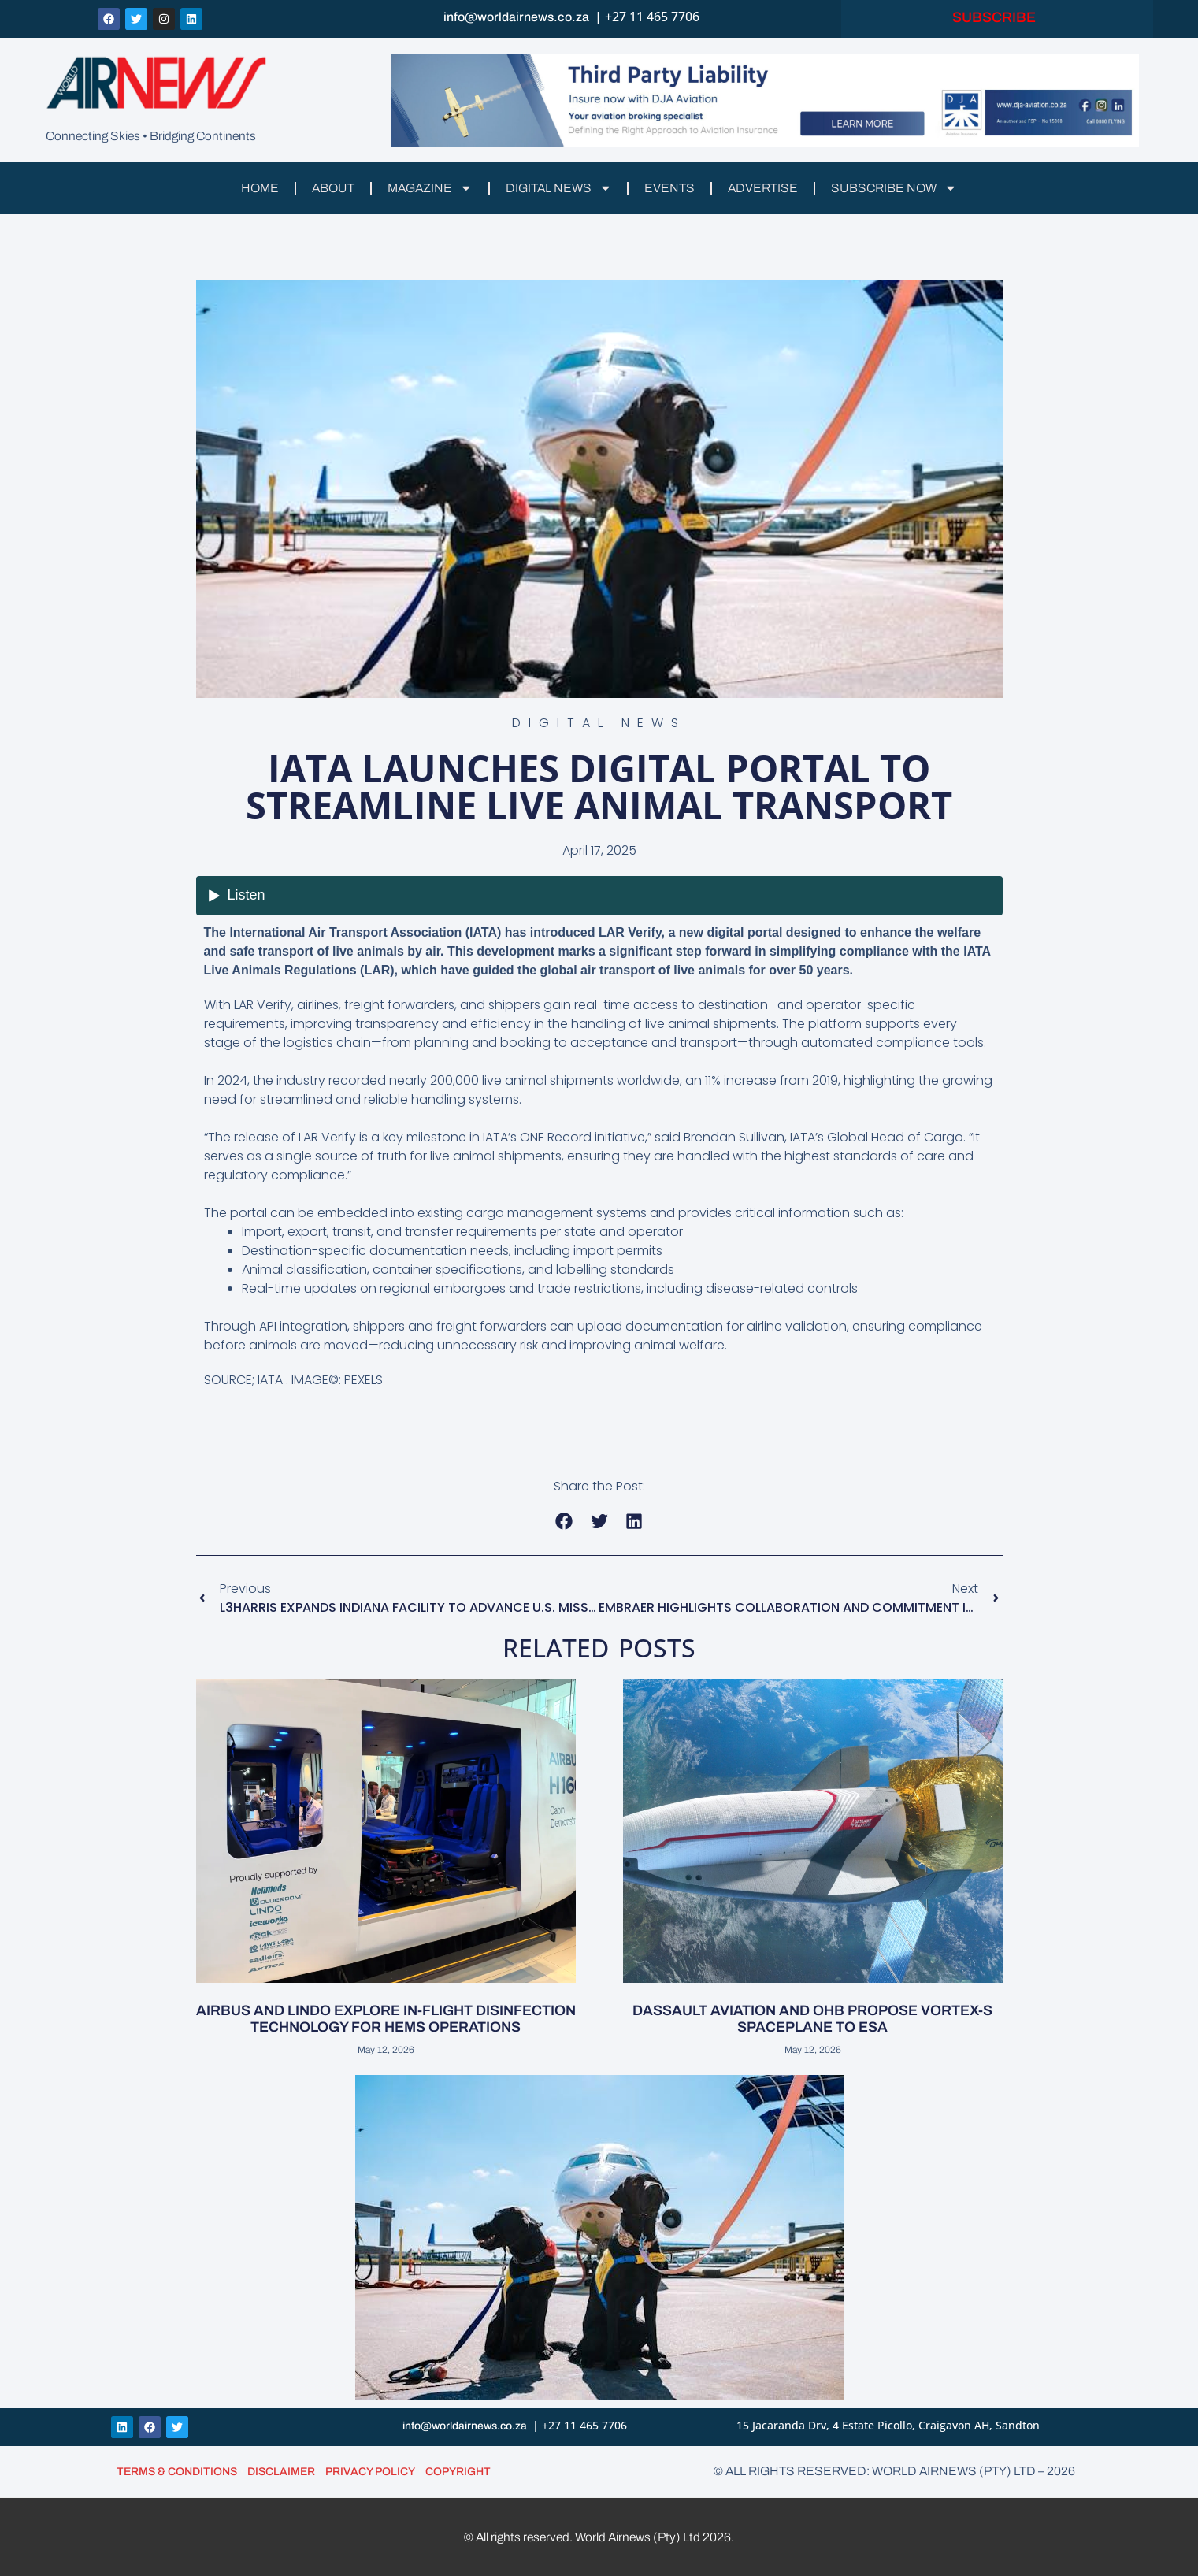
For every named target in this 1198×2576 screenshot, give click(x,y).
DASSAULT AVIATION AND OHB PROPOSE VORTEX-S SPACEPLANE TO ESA (812, 2019)
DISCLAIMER (281, 2471)
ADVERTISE (767, 188)
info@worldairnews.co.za (516, 17)
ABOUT (327, 188)
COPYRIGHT (458, 2471)
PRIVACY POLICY (370, 2471)
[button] (564, 1521)
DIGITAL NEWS (559, 188)
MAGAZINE (427, 188)
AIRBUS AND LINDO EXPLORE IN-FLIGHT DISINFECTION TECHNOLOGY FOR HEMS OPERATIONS (386, 2019)
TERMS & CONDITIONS (177, 2471)
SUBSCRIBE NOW (901, 188)
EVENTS (672, 188)
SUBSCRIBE (997, 18)
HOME (252, 188)
